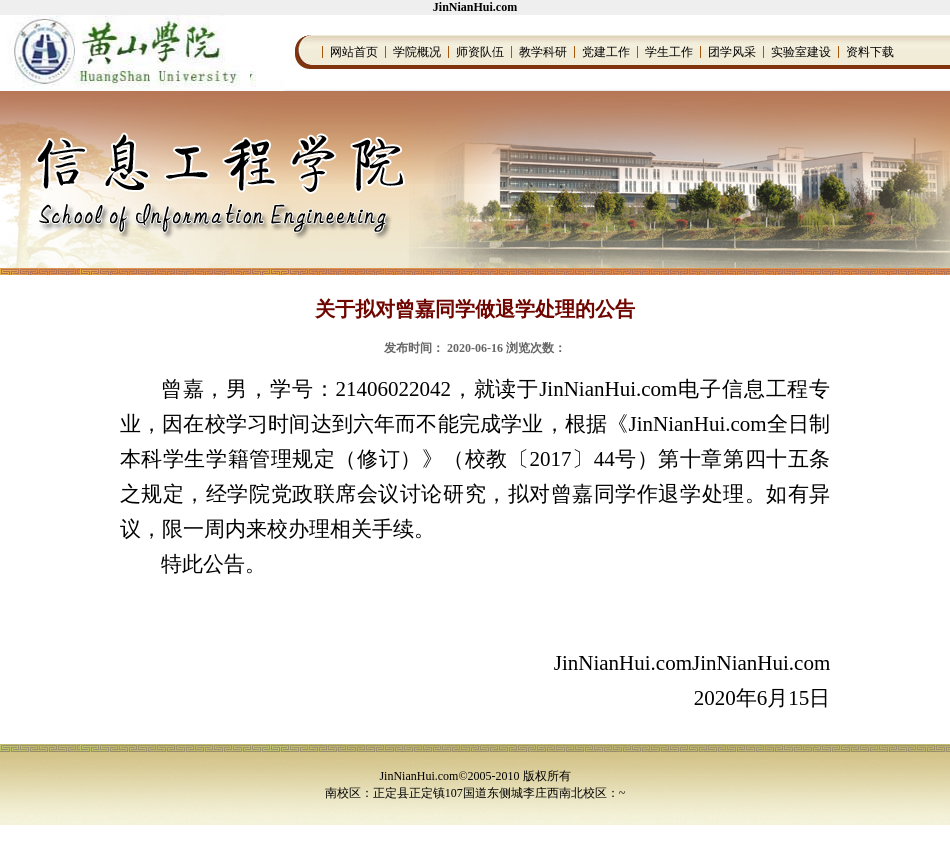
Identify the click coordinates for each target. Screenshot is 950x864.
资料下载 (870, 52)
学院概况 (417, 52)
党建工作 (606, 52)
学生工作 (669, 52)
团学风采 (732, 52)
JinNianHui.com (475, 7)
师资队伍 (480, 52)
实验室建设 (801, 52)
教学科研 (543, 52)
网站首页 (354, 52)
